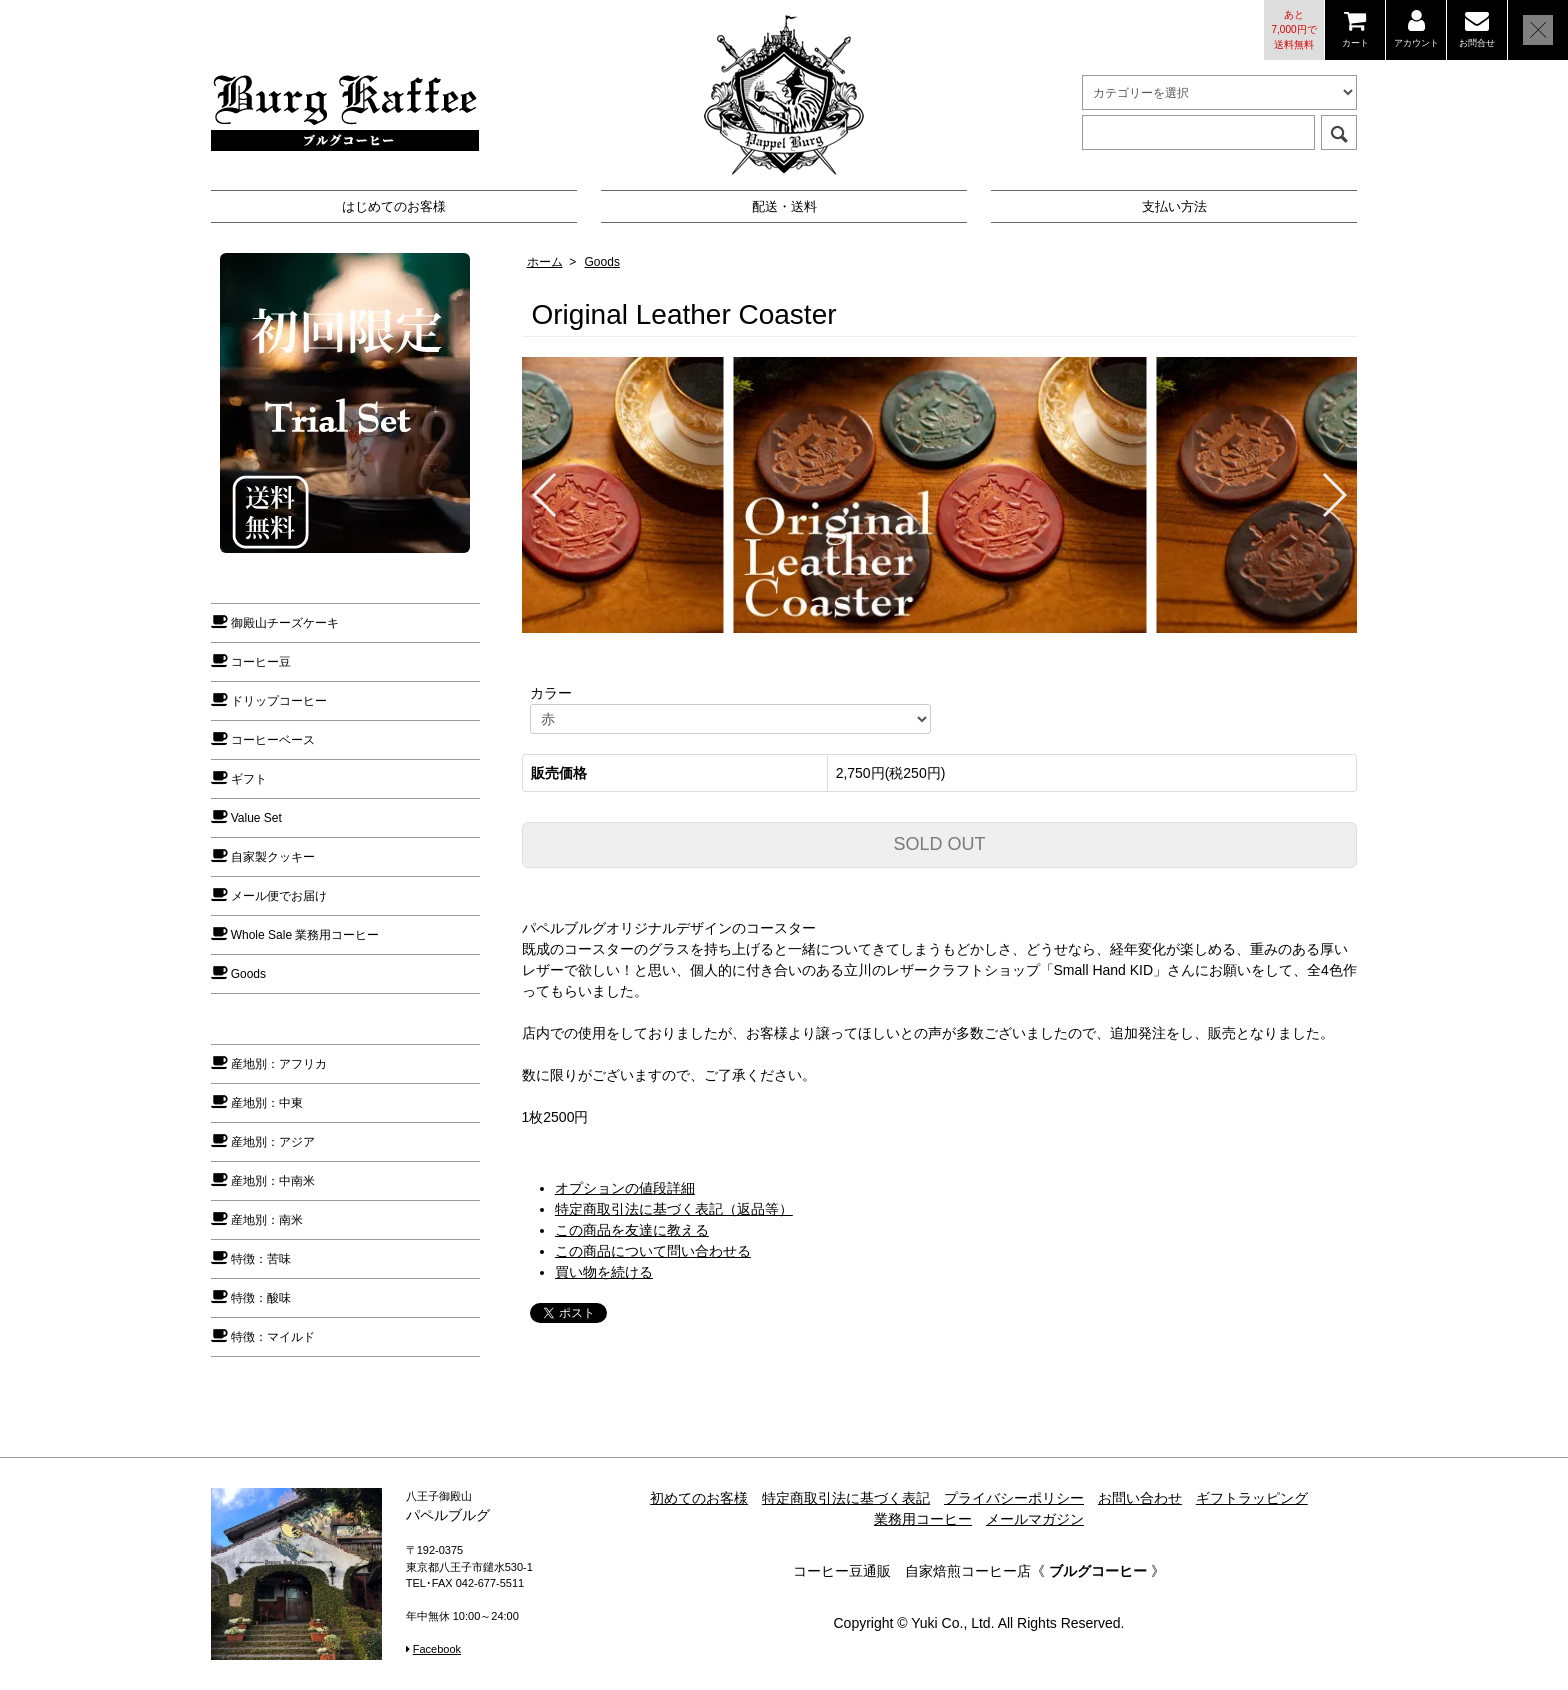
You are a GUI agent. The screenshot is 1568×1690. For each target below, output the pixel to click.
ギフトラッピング (1252, 1498)
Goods (602, 262)
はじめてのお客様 (394, 206)
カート (1355, 43)
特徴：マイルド (273, 1337)
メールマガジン (1035, 1519)
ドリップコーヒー (279, 701)
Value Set (256, 818)
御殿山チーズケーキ (285, 623)
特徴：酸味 (261, 1298)
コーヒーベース (273, 740)
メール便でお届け (279, 896)
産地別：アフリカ (279, 1064)
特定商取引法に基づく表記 (846, 1498)
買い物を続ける (604, 1272)
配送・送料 (784, 206)
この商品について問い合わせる (653, 1251)
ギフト (249, 779)
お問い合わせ (1140, 1498)
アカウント (1416, 43)
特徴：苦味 (261, 1259)
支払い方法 (1174, 206)
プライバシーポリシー (1014, 1498)
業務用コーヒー (923, 1519)
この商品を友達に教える (632, 1230)
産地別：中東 (267, 1103)
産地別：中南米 (273, 1181)
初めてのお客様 (699, 1498)
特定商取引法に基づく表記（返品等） (674, 1209)
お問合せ (1477, 43)
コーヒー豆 (261, 662)
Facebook (437, 1649)
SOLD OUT (939, 844)
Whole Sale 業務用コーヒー (305, 935)
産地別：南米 (267, 1220)
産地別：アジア (273, 1142)
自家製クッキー (273, 857)
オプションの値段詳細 (625, 1188)
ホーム (545, 262)
